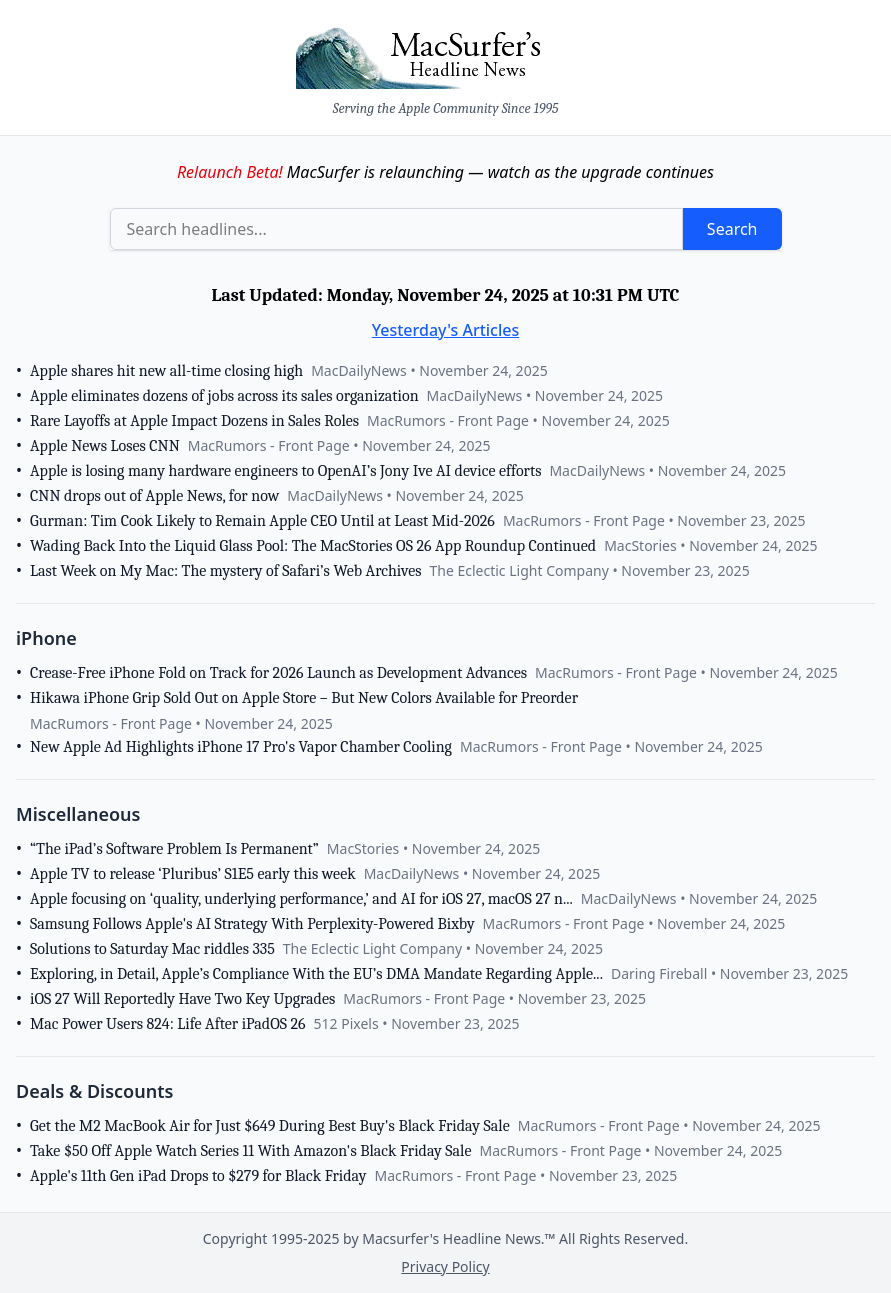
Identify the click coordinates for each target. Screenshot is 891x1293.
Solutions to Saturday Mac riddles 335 (152, 949)
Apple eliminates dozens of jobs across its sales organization (224, 396)
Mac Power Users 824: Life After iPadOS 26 (168, 1024)
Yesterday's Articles (446, 330)
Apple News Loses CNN (105, 446)
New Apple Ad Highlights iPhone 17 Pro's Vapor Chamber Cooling (241, 747)
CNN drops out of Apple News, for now (154, 496)
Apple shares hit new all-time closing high (166, 371)
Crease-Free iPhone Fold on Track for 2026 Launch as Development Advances (278, 673)
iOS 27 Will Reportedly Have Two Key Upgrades (182, 999)
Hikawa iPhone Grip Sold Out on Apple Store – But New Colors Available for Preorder (304, 698)
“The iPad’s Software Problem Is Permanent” (174, 849)
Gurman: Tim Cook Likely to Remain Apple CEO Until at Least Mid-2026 (262, 521)
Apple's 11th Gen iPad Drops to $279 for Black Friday (198, 1176)
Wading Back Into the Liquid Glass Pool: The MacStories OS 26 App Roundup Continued (313, 546)
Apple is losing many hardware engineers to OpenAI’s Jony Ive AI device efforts (285, 471)
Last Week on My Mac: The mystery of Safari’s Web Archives (225, 571)
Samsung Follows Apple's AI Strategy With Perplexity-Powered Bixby (252, 924)
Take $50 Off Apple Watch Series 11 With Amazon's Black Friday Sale (250, 1151)
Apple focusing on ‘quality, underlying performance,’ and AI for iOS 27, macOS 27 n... (301, 899)
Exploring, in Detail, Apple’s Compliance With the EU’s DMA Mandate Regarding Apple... (316, 974)
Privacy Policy (445, 1266)
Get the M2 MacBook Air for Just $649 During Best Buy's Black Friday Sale (270, 1126)
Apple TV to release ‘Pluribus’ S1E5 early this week (193, 874)
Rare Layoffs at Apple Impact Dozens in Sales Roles (194, 421)
